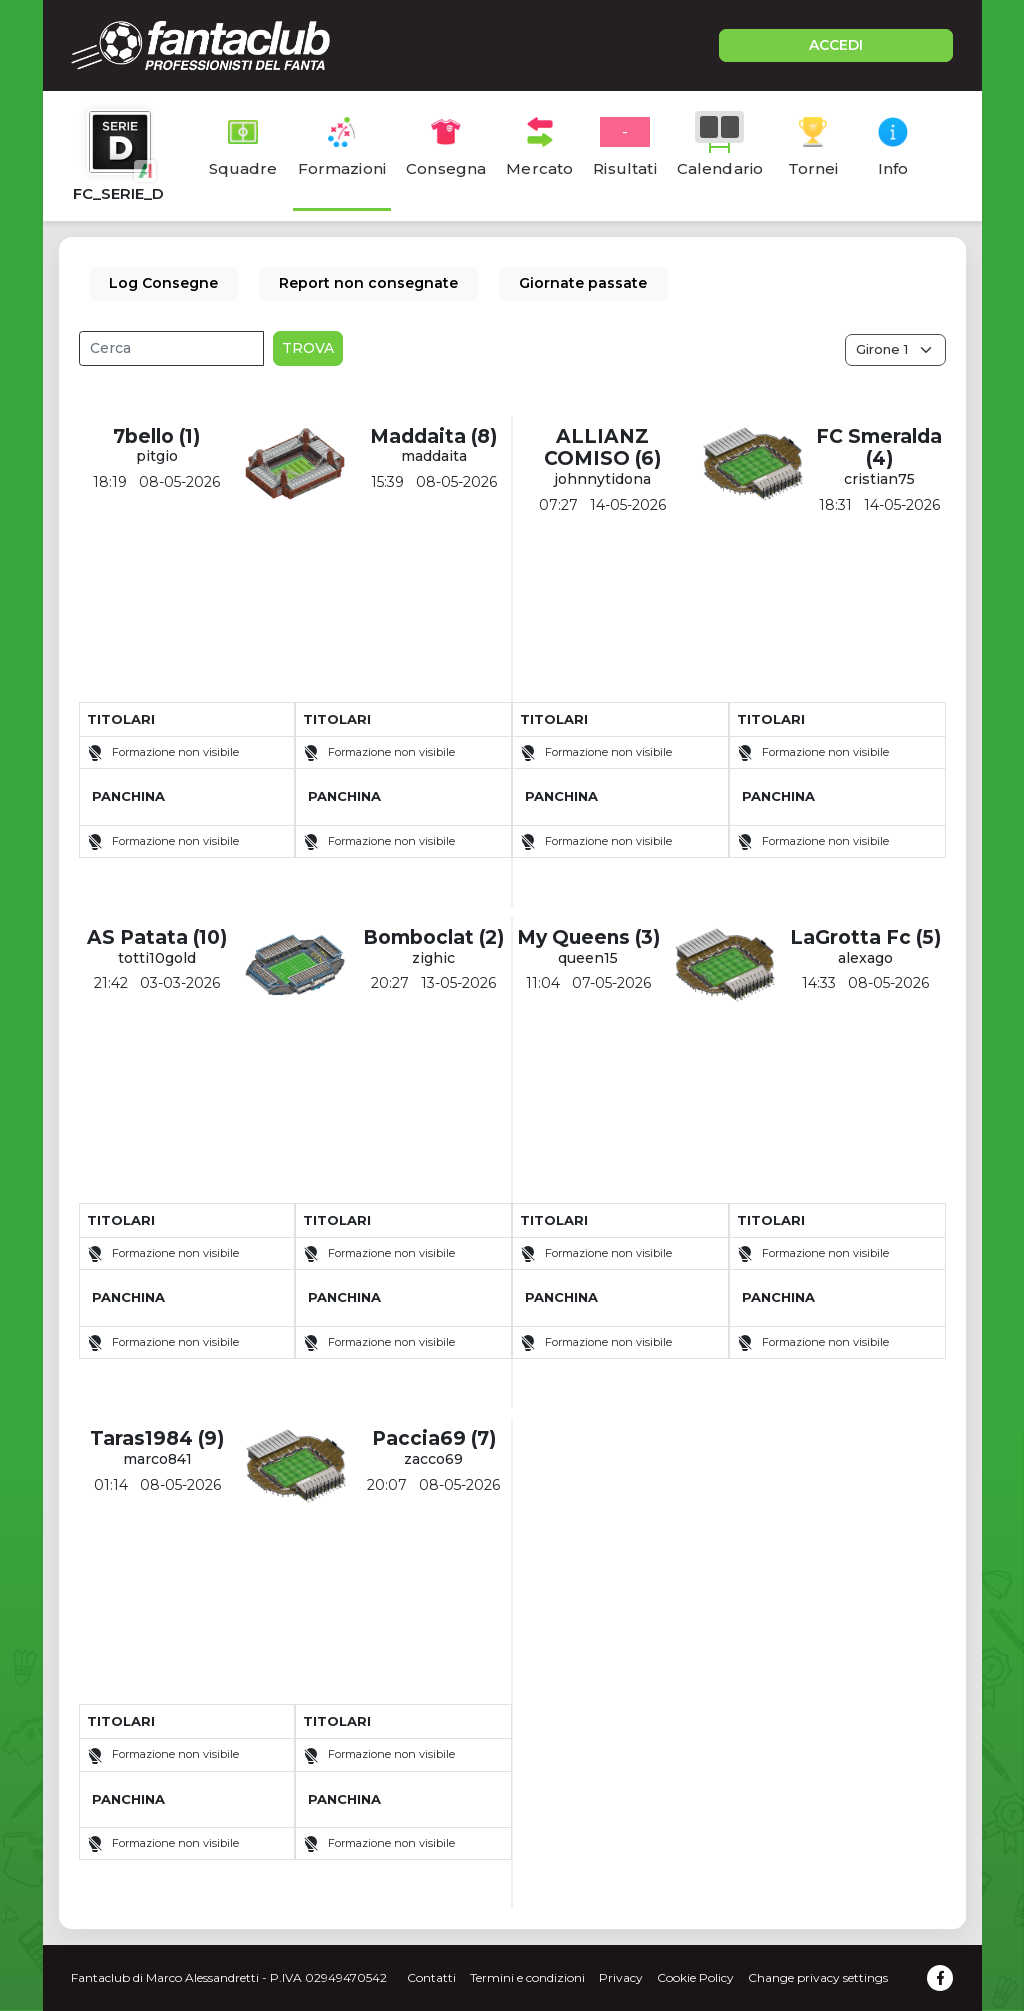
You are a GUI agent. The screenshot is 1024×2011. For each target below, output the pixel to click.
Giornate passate (583, 283)
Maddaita (418, 436)
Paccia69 (419, 1438)
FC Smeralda (879, 436)
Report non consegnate (368, 283)
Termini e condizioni (527, 1977)
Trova (308, 348)
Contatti (431, 1977)
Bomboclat (418, 937)
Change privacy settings (818, 1977)
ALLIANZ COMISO (596, 448)
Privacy (621, 1977)
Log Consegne (163, 283)
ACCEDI (836, 45)
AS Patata (137, 937)
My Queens (573, 937)
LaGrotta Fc (850, 937)
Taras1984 (141, 1438)
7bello (143, 436)
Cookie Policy (695, 1977)
